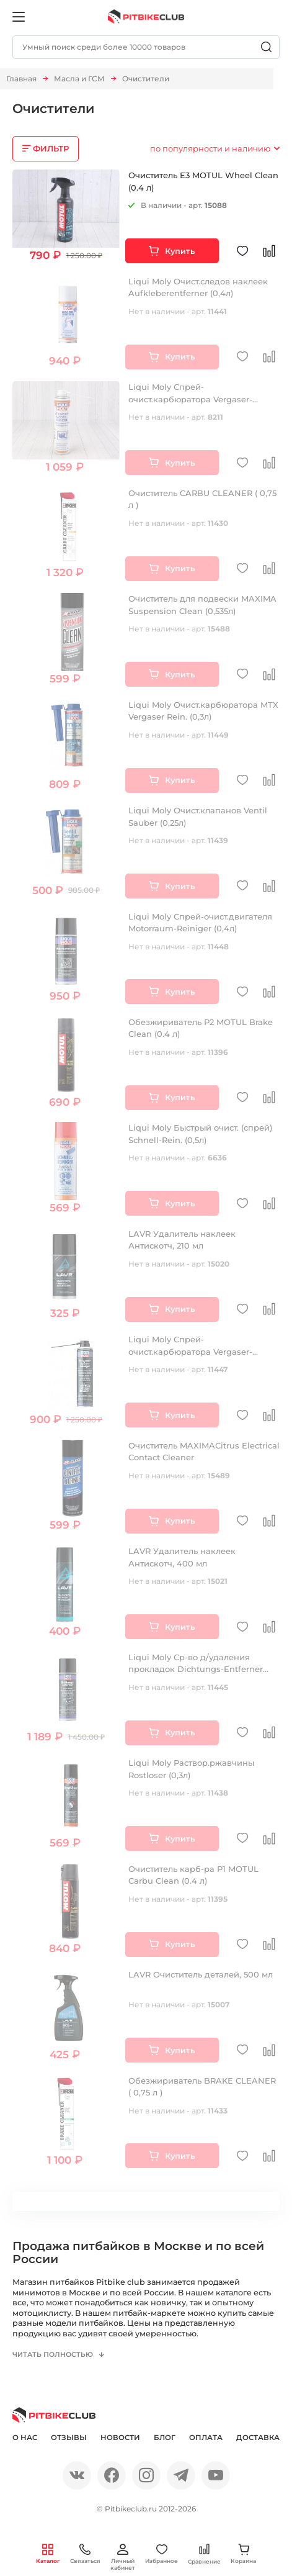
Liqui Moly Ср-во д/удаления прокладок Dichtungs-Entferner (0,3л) (195, 1669)
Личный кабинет (122, 2557)
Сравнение (204, 2554)
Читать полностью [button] (54, 2356)
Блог (164, 2440)
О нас (24, 2440)
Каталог (48, 2554)
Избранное (161, 2554)
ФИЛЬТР (51, 148)
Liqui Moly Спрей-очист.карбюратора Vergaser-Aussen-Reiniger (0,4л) (190, 399)
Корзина (243, 2554)
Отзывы (69, 2440)
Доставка (258, 2440)
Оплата (206, 2440)
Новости (120, 2440)
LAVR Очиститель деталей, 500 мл (200, 1974)
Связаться (85, 2554)
